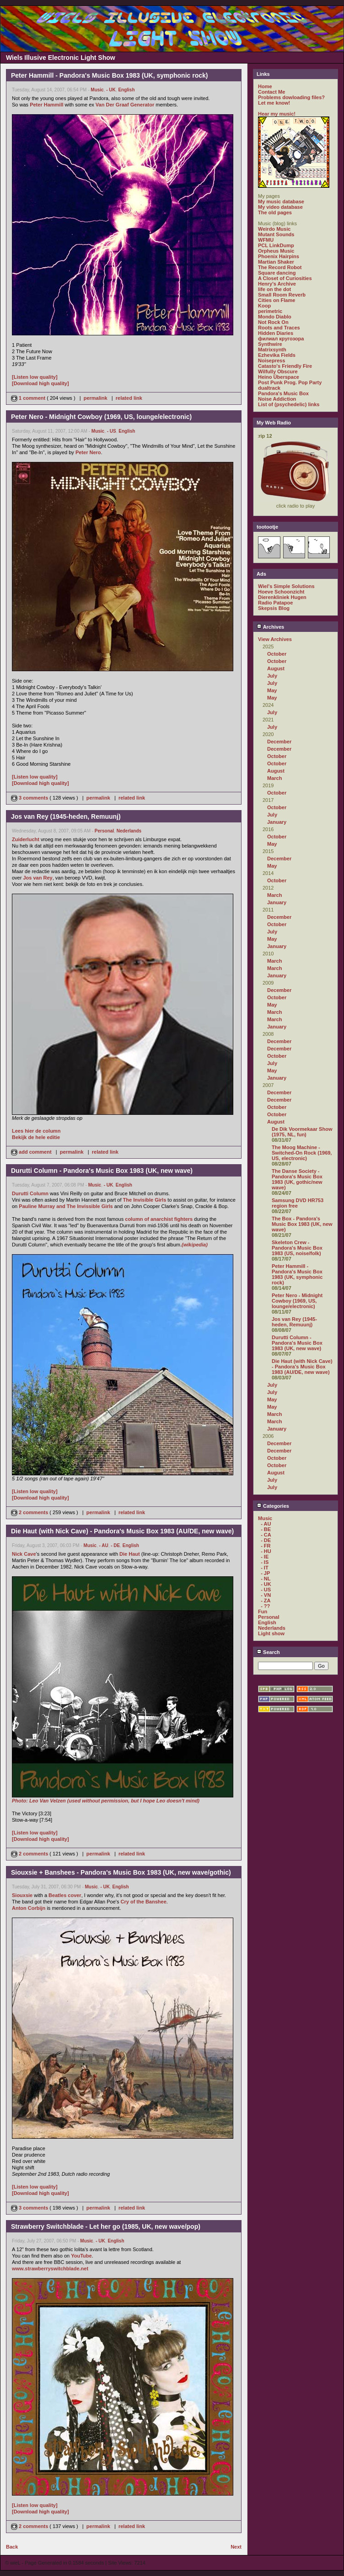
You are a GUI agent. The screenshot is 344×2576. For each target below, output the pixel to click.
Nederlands (129, 830)
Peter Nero (88, 452)
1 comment (29, 398)
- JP (265, 1573)
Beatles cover (64, 1895)
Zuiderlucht (25, 839)
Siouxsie (22, 1895)
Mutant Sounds (276, 234)
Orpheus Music (276, 251)
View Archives (275, 639)
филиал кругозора (281, 338)
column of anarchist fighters (159, 1219)
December (279, 741)
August (276, 668)
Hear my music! (277, 114)
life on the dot (274, 289)
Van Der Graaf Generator (125, 104)
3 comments (30, 797)
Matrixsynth (272, 349)
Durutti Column (30, 1193)
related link (129, 398)
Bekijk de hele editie (36, 1137)
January (276, 822)
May (272, 690)
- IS (265, 1562)
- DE (115, 1545)
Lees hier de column (36, 1131)
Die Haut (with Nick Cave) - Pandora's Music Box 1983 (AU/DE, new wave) (302, 1366)
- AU (103, 1545)
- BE (266, 1529)
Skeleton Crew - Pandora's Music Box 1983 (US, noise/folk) (297, 1248)
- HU (266, 1551)
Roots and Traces (279, 327)
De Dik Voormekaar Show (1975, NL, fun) (302, 1131)
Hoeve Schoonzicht (281, 591)
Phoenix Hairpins (278, 256)
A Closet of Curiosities (285, 278)
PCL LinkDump (276, 245)
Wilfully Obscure (278, 371)
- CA (266, 1534)
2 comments (30, 1512)
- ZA (265, 1600)
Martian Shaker (276, 262)
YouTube (81, 2255)
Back (12, 2546)
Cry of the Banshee (144, 1901)
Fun (262, 1611)
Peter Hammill (46, 104)
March (274, 778)
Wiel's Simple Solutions (286, 586)
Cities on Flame (276, 300)
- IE (265, 1556)
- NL (265, 1578)
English (126, 89)
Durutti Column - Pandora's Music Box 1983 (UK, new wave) (297, 1343)
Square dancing (277, 273)
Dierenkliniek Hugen (282, 597)
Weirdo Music (274, 229)
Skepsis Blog (274, 608)
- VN (266, 1595)
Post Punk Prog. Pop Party (290, 382)
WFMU (266, 240)
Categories (273, 1506)
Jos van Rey (37, 877)
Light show (271, 1633)
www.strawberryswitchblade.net (50, 2268)
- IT (265, 1567)
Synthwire (270, 344)
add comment (32, 1152)
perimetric (270, 311)
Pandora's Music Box (283, 393)
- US (111, 431)
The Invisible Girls (145, 1200)
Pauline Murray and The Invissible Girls (66, 1206)
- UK (111, 89)
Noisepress (271, 360)
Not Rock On (273, 322)
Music (97, 89)
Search (268, 1652)
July (272, 675)
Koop (264, 305)
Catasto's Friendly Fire (285, 366)
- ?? (265, 1606)
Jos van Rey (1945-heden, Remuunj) (294, 1321)
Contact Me (271, 92)
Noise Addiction (277, 399)
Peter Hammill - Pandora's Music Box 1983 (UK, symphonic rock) (297, 1274)
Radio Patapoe (275, 602)
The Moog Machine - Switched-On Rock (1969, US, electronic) (302, 1153)
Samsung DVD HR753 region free (297, 1203)
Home (265, 86)
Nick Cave (24, 1554)
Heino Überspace (278, 377)
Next (236, 2546)
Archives (270, 627)
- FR (265, 1545)
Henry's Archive (277, 283)
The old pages (275, 212)
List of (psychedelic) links (288, 404)
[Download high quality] (40, 383)
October (276, 654)
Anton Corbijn (28, 1908)
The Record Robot (279, 267)
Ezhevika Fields (277, 355)
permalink (96, 398)
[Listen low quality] (35, 377)
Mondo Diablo (274, 316)
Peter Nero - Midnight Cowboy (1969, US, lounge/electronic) (297, 1301)
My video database (280, 207)
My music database (281, 201)
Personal (104, 830)
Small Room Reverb (282, 294)
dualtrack (269, 388)
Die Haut (129, 1554)
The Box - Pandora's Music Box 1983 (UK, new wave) (302, 1224)
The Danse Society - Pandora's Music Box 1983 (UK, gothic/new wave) (297, 1179)
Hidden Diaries (275, 333)
